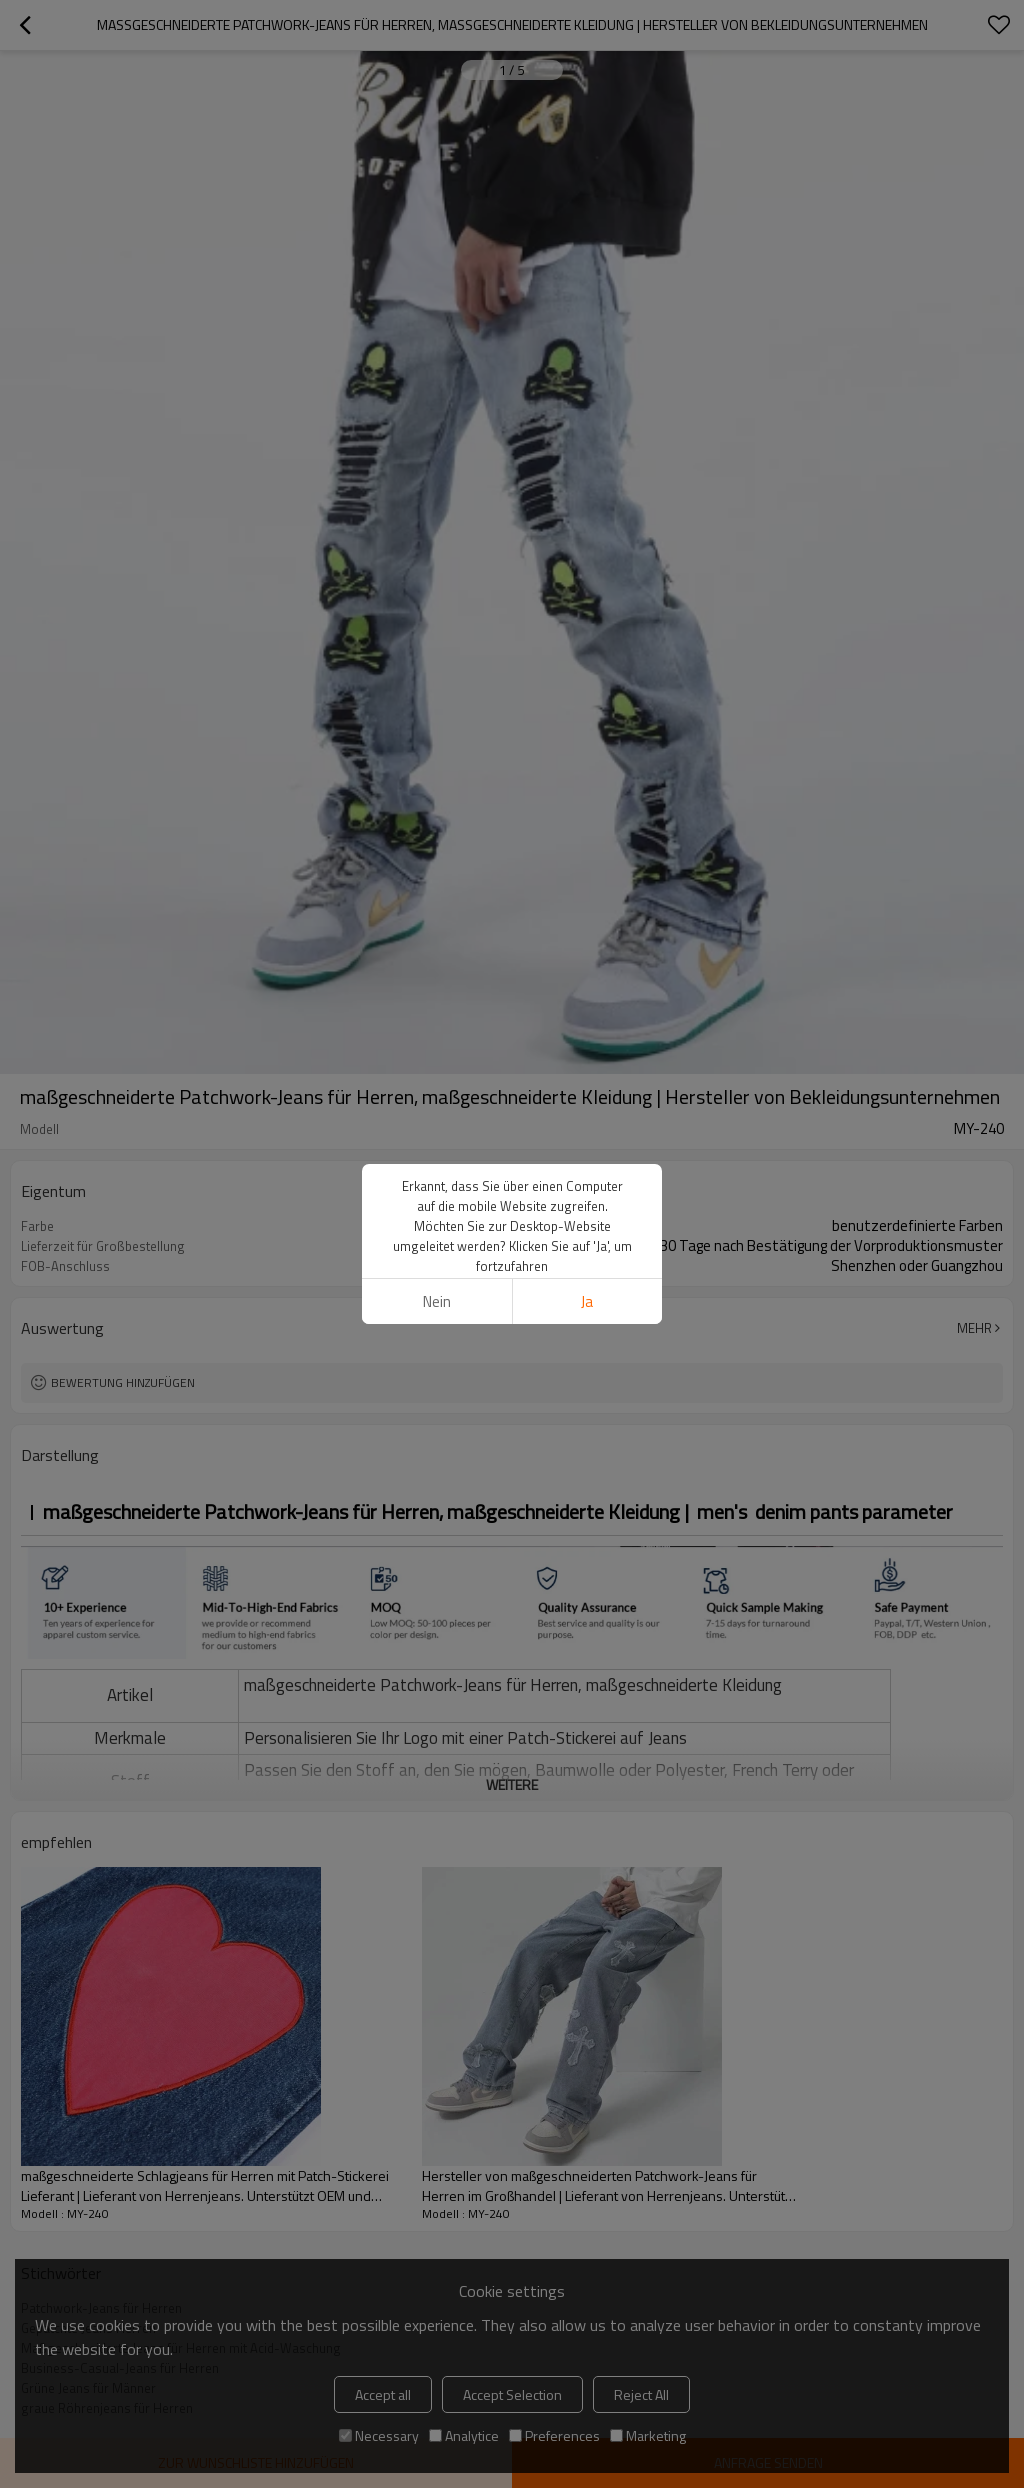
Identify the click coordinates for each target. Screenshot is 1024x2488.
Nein (437, 1301)
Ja (587, 1301)
